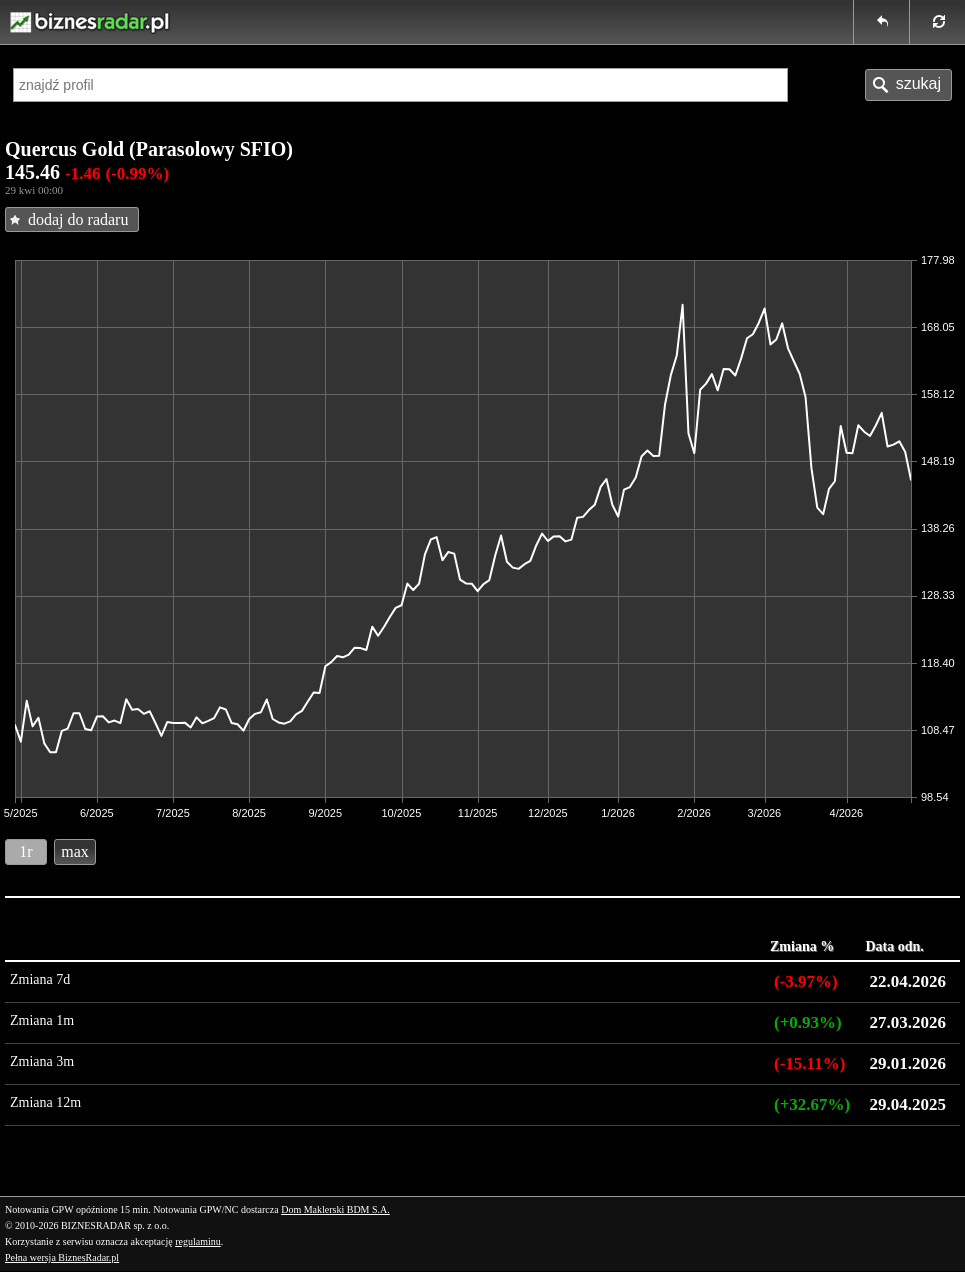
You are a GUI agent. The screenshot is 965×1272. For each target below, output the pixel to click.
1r (25, 851)
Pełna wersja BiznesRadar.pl (62, 1257)
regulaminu (198, 1241)
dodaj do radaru (78, 219)
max (75, 851)
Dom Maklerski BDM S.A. (335, 1209)
